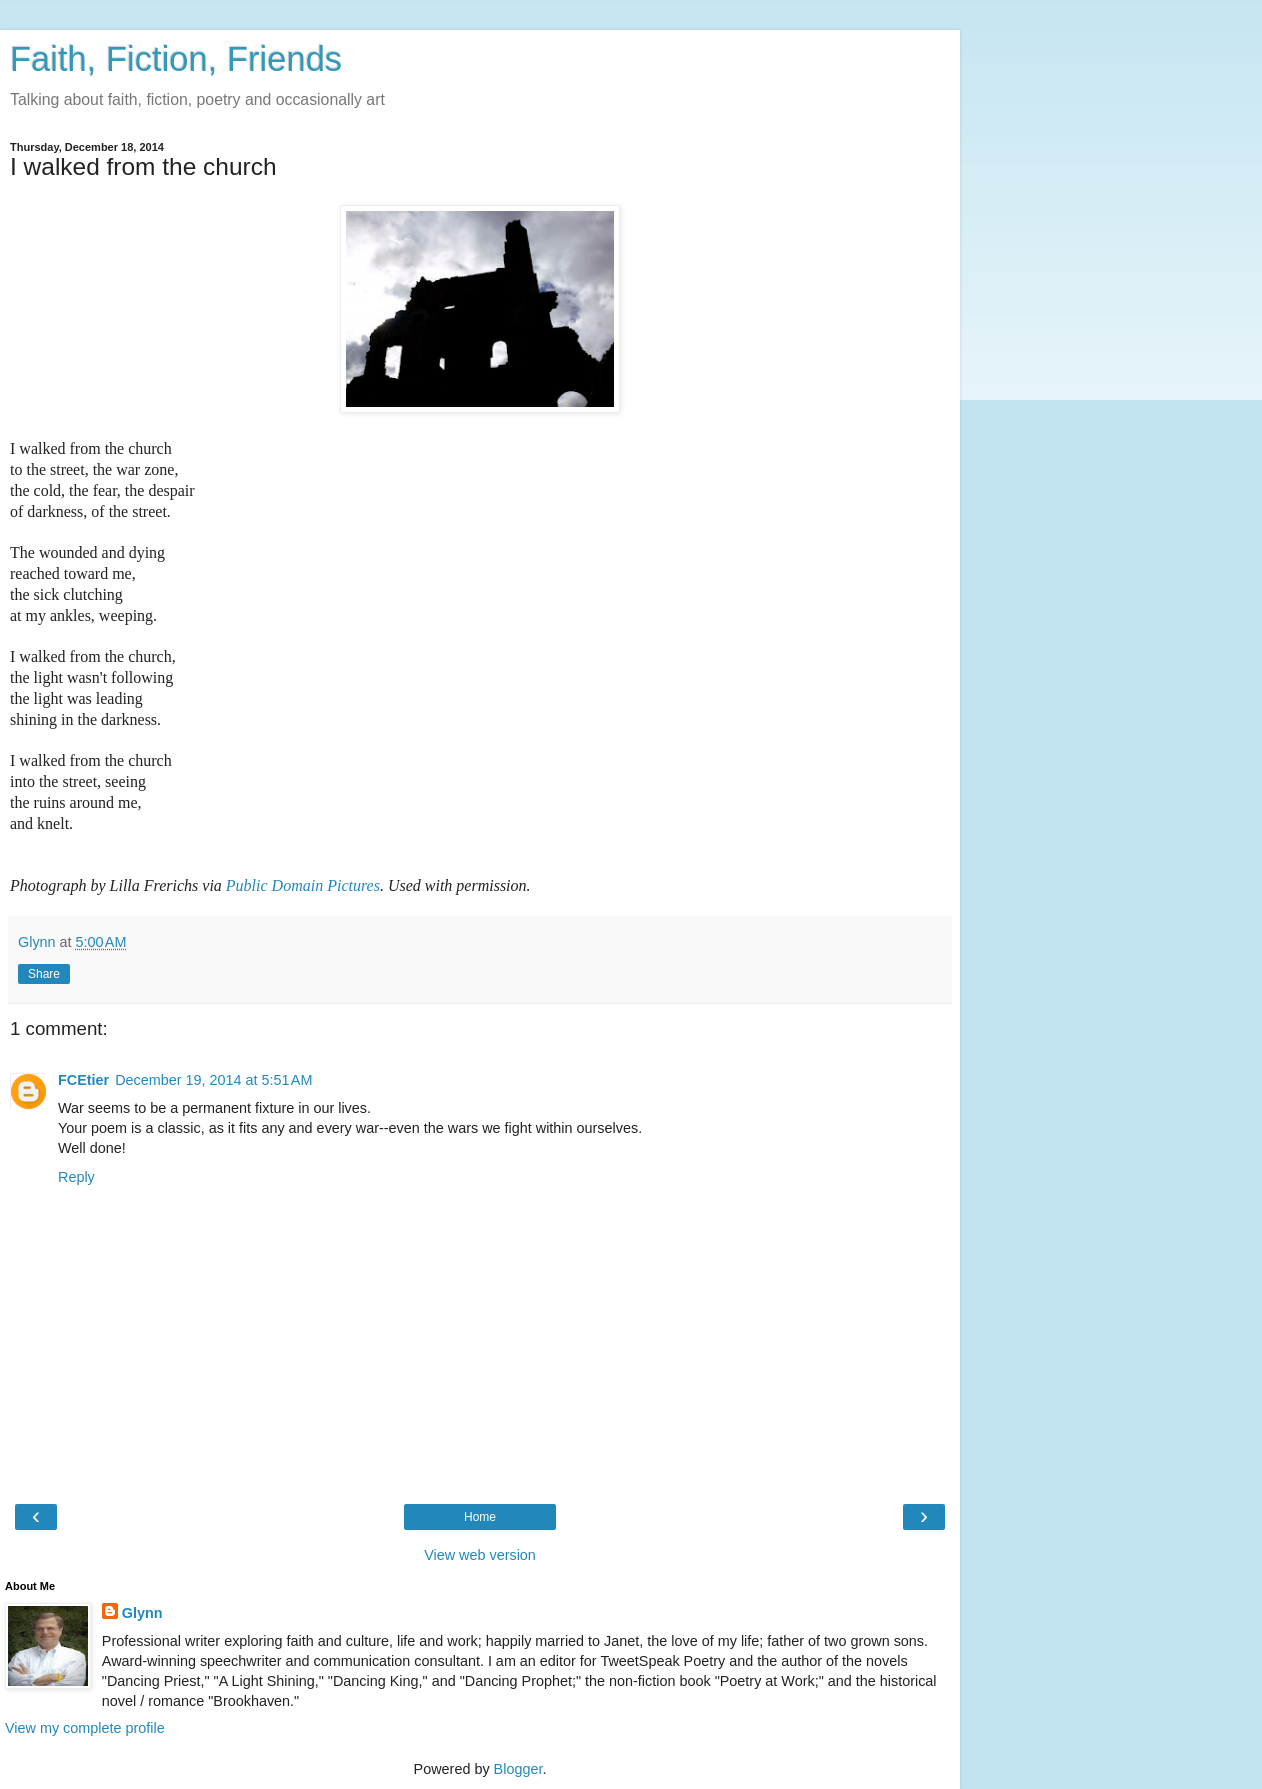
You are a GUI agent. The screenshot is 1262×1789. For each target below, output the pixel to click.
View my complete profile (85, 1728)
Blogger (518, 1769)
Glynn (142, 1613)
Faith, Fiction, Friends (176, 59)
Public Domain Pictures (303, 885)
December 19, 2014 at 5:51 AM (213, 1080)
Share (44, 974)
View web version (480, 1555)
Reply (76, 1177)
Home (480, 1517)
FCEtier (83, 1080)
